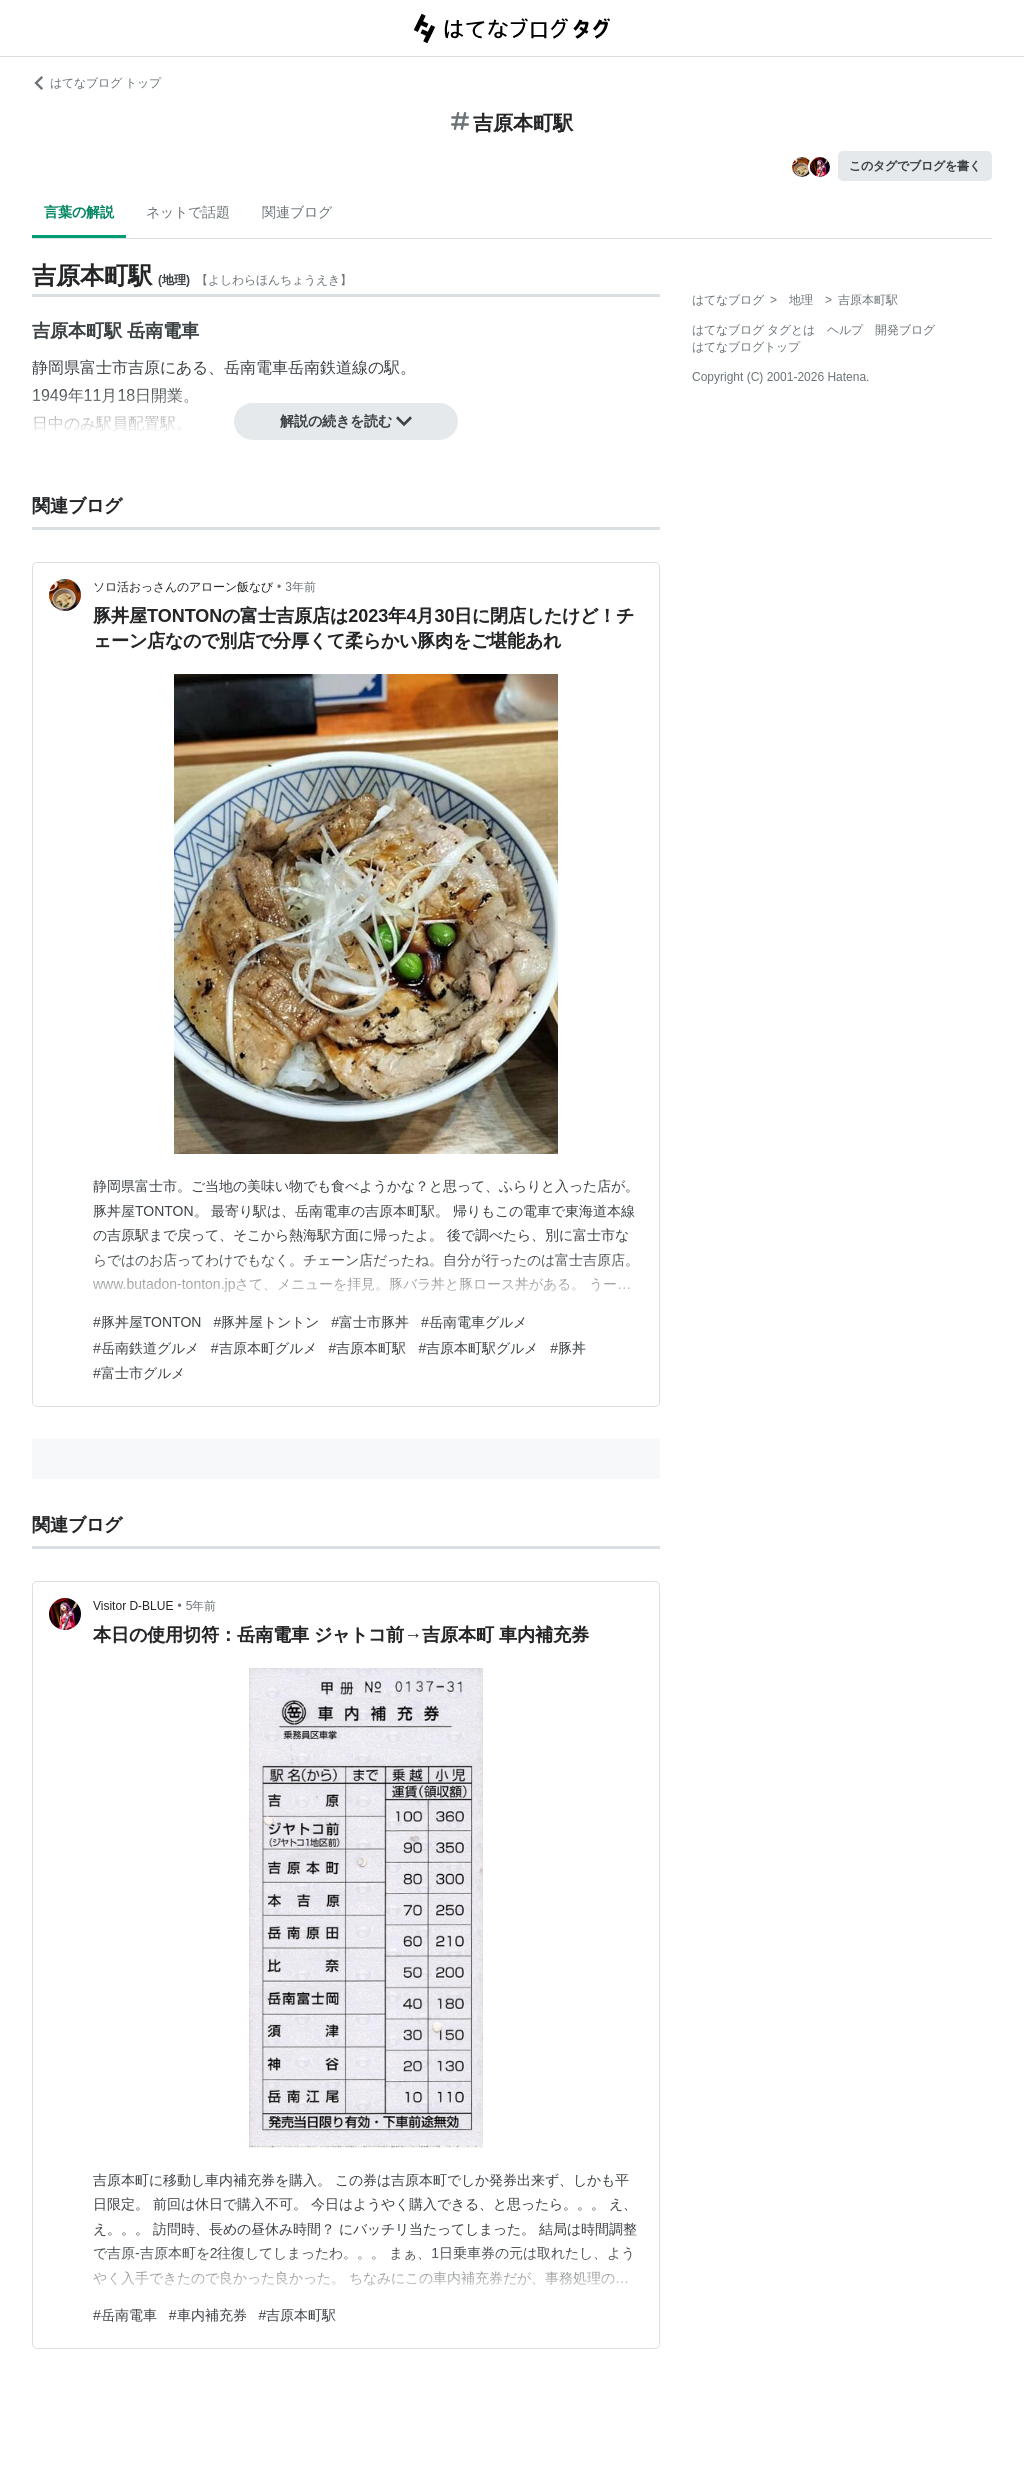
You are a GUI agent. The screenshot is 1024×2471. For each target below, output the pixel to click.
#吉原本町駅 (368, 1348)
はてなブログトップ (746, 347)
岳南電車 (256, 367)
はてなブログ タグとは (753, 330)
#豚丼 (568, 1348)
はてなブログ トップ (96, 83)
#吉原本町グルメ (264, 1348)
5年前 (201, 1606)
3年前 (300, 587)
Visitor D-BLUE (133, 1606)
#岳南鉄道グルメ (146, 1348)
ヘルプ (845, 330)
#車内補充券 (208, 2315)
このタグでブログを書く (915, 166)
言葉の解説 (79, 212)
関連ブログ (297, 212)
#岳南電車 (125, 2315)
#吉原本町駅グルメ (478, 1348)
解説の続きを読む (346, 421)
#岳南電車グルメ (474, 1322)
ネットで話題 (188, 212)
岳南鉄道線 (328, 367)
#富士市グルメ (139, 1373)
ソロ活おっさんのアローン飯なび (183, 587)
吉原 (144, 367)
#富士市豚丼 (370, 1322)
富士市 (104, 367)
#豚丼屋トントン (266, 1322)
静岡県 (56, 367)
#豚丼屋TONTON (147, 1322)
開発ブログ (905, 330)
